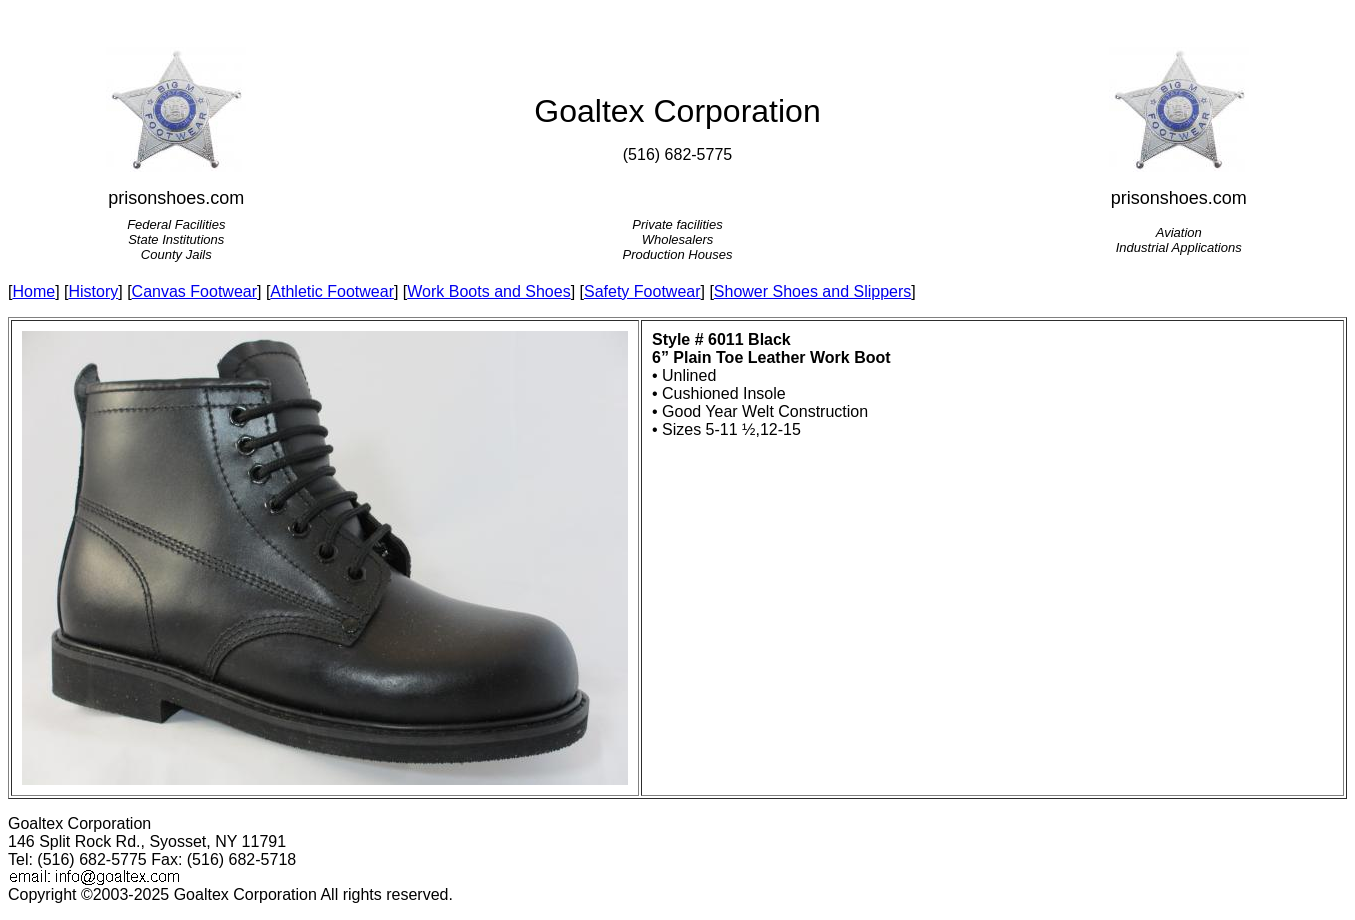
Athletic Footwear (332, 291)
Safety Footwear (642, 291)
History (93, 291)
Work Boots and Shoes (488, 291)
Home (33, 291)
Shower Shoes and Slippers (812, 291)
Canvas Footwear (194, 291)
